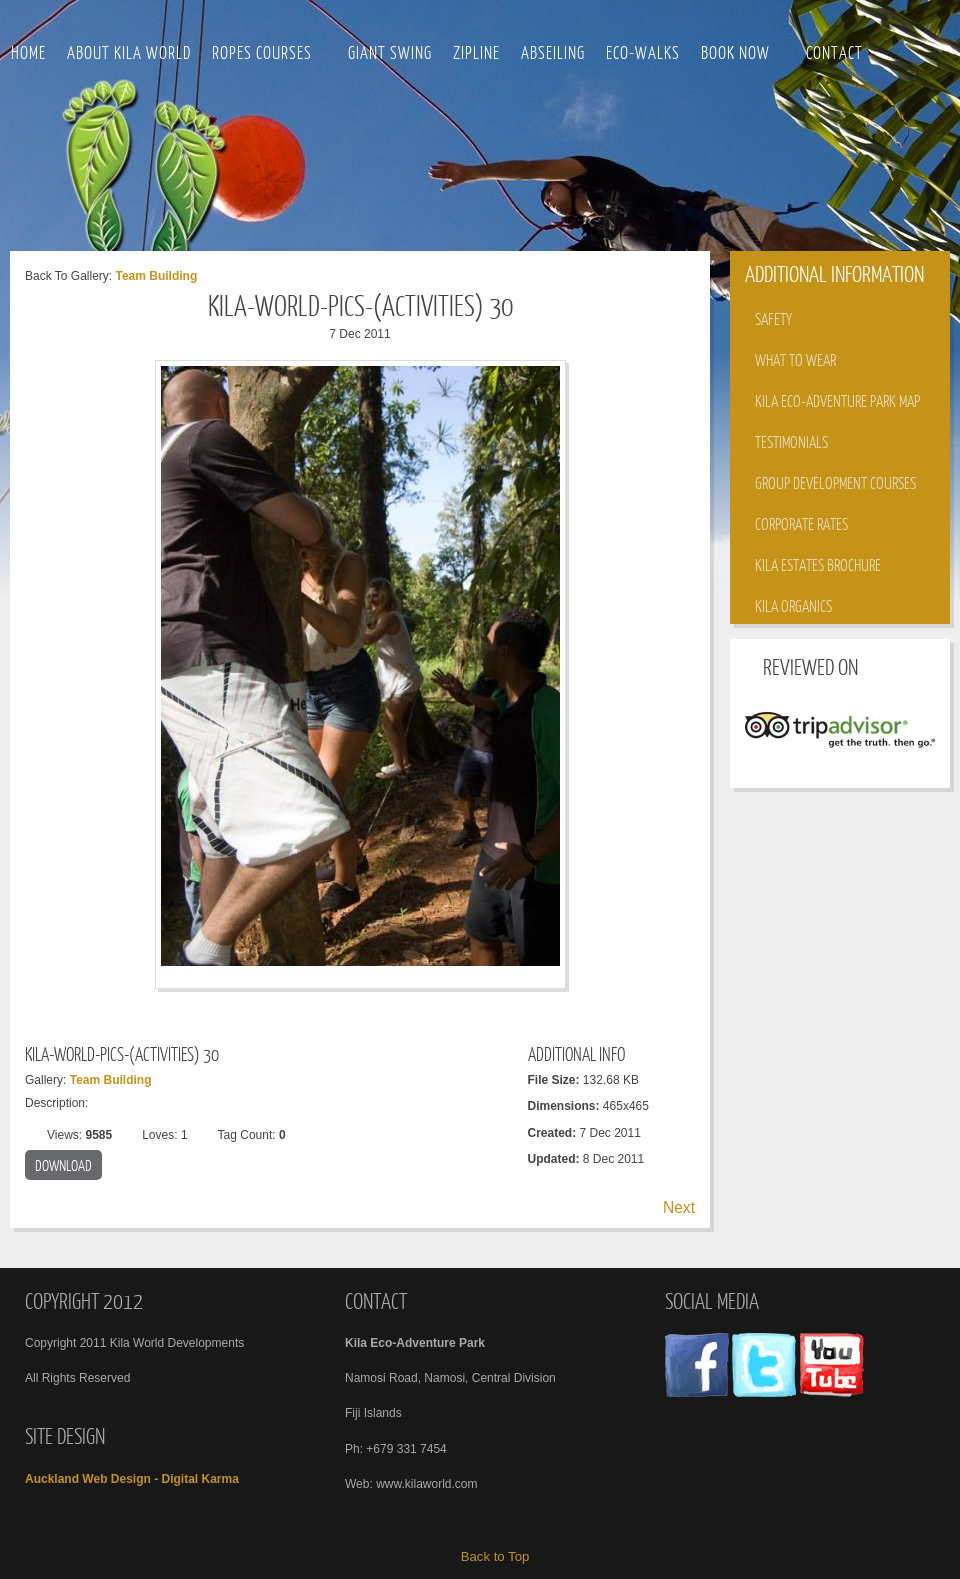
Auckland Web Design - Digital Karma (132, 1479)
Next (679, 1207)
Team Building (156, 276)
